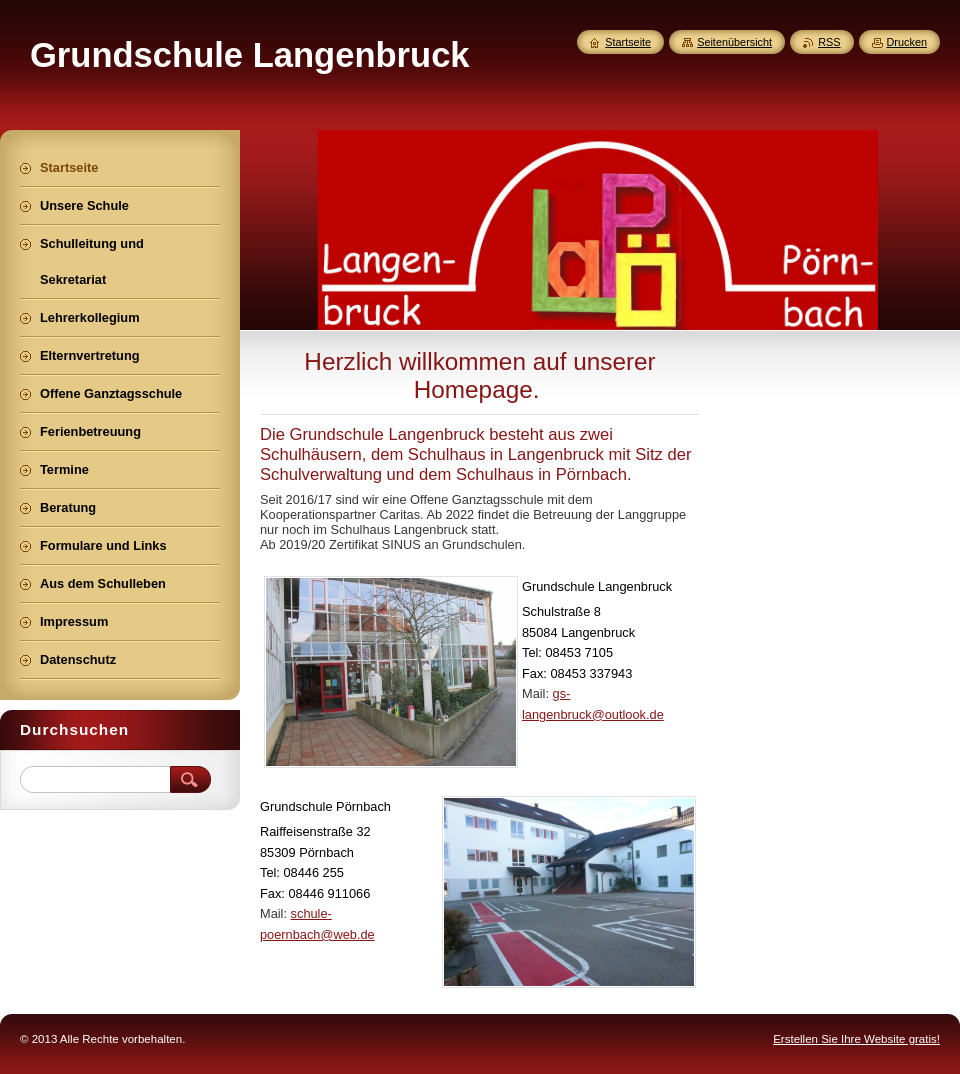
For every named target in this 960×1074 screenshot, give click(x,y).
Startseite (628, 42)
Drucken (907, 42)
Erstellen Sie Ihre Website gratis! (856, 1039)
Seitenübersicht (734, 42)
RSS (829, 42)
